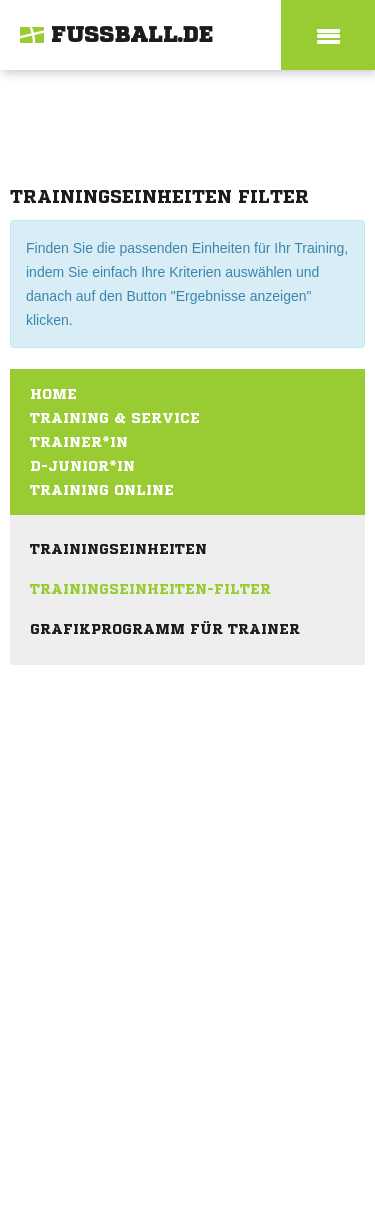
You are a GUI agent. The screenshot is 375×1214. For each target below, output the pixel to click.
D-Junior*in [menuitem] (82, 466)
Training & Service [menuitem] (115, 418)
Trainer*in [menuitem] (79, 442)
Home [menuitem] (53, 394)
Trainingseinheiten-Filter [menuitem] (150, 589)
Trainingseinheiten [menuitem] (118, 549)
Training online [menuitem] (102, 490)
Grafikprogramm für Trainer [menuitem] (165, 629)
